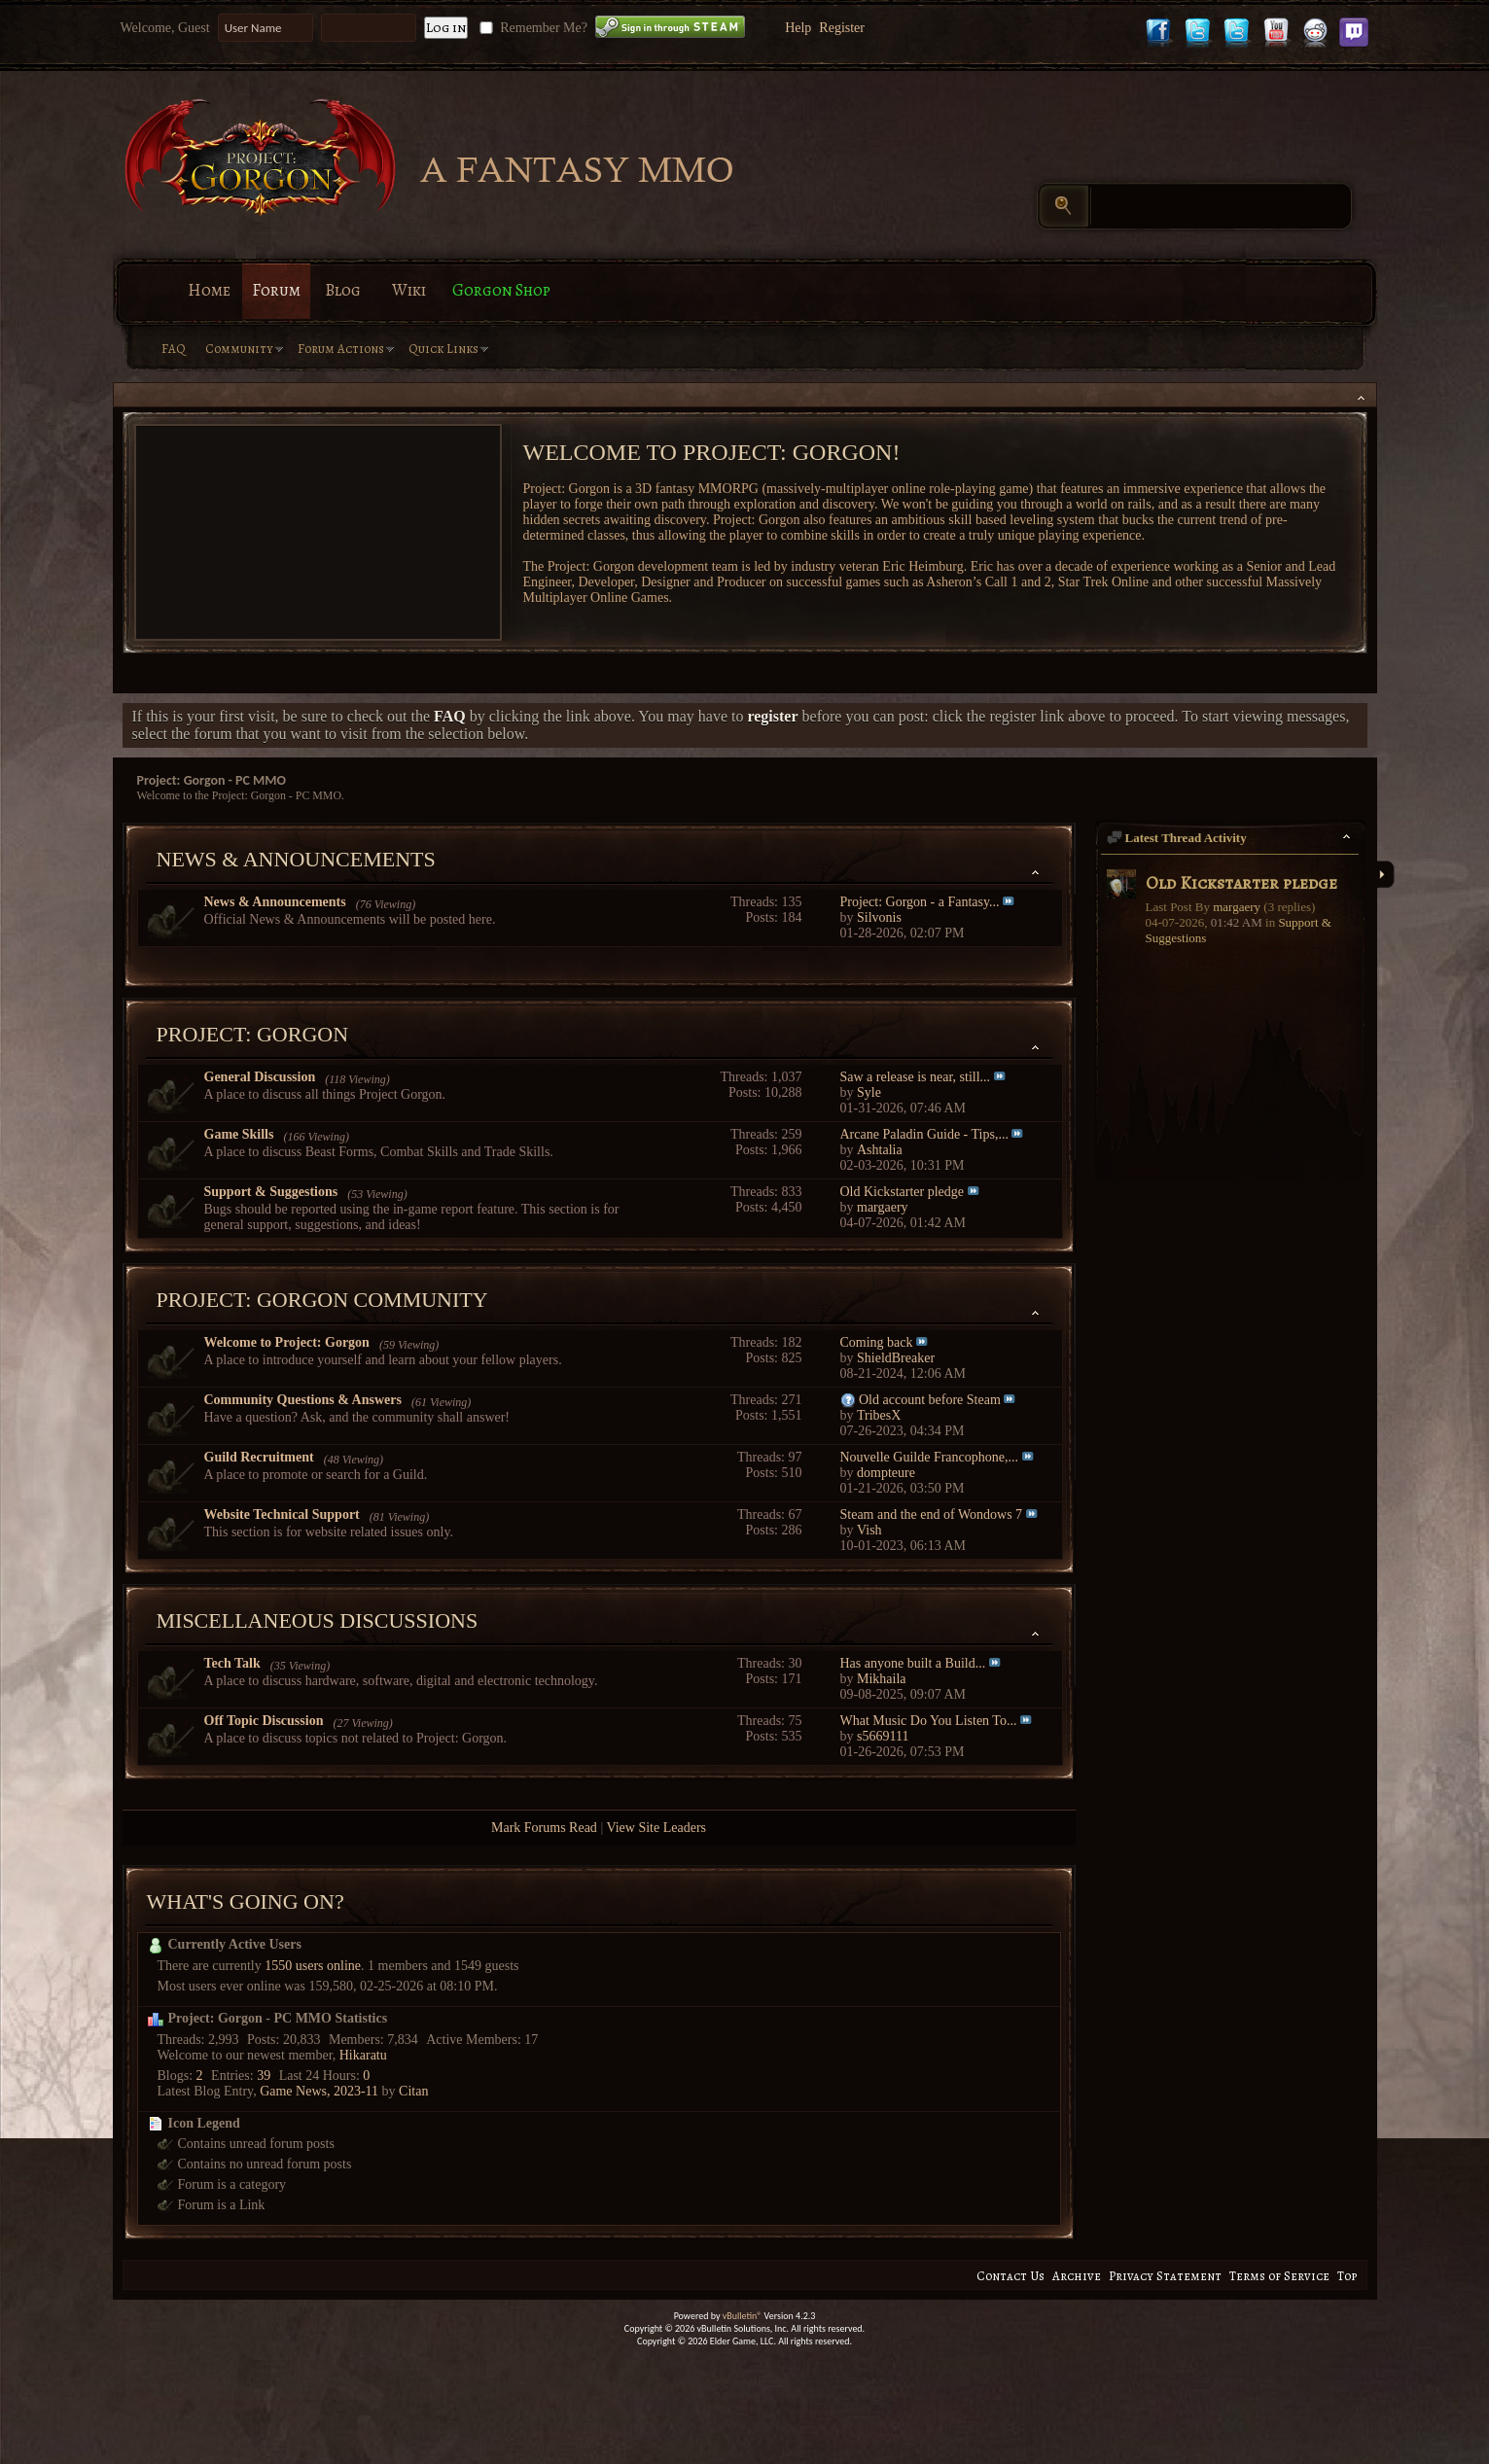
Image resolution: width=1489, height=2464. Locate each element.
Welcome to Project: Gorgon (287, 1342)
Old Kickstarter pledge (902, 1191)
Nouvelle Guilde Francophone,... (929, 1457)
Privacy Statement (1165, 2276)
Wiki (409, 290)
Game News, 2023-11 (319, 2091)
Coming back (876, 1342)
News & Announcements (296, 859)
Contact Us (1010, 2276)
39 (263, 2075)
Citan (413, 2091)
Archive (1076, 2276)
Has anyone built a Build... (913, 1663)
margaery (1236, 906)
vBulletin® (742, 2315)
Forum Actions (341, 348)
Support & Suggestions (271, 1191)
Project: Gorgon (253, 1034)
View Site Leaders (656, 1827)
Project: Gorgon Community (322, 1299)
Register (842, 27)
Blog (343, 290)
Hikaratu (363, 2055)
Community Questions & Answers (303, 1399)
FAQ (173, 348)
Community (239, 348)
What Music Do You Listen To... (928, 1720)
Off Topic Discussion (264, 1720)
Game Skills (239, 1134)
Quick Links (443, 348)
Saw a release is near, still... (915, 1077)
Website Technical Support (282, 1514)
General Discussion (260, 1077)
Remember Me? (531, 27)
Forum (276, 290)
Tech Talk (232, 1663)
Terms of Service (1279, 2276)
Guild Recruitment (259, 1457)
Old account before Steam (930, 1399)
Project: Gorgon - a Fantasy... (920, 902)
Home (209, 290)
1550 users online (313, 1965)
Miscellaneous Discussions (318, 1620)
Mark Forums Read (544, 1827)
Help (798, 27)
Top (1347, 2276)
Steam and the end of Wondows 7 (931, 1514)
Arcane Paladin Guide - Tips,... (924, 1134)
